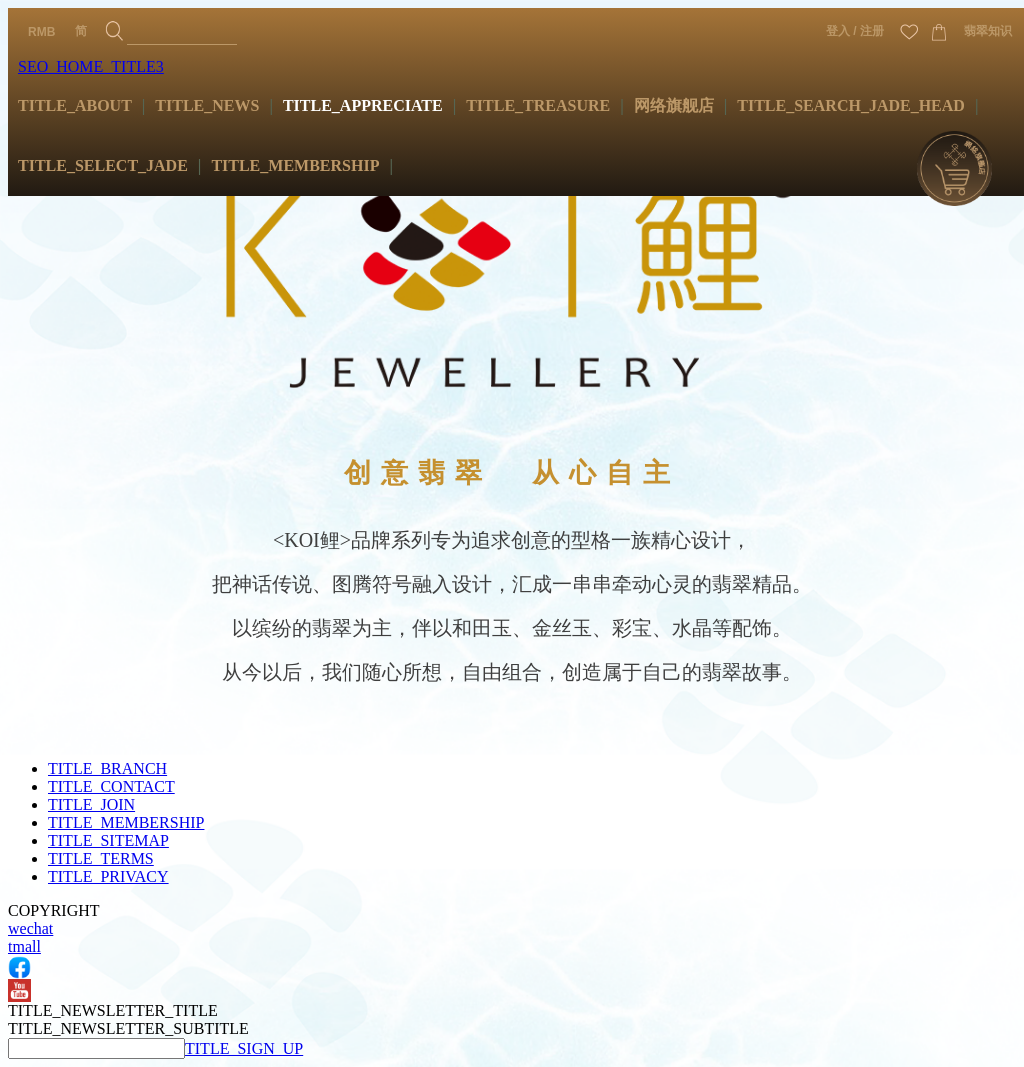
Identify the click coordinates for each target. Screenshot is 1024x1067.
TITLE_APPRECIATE (363, 105)
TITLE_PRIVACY (108, 876)
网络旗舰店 (674, 105)
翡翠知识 (988, 31)
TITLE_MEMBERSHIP (295, 165)
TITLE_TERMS (101, 858)
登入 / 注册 (855, 31)
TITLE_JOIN (91, 804)
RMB (41, 32)
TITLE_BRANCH (107, 768)
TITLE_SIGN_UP (244, 1048)
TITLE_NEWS (207, 105)
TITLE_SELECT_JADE (103, 165)
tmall (24, 946)
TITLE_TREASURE (538, 105)
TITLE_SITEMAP (108, 840)
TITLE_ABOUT (75, 105)
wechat (30, 928)
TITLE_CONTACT (111, 786)
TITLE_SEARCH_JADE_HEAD (851, 105)
